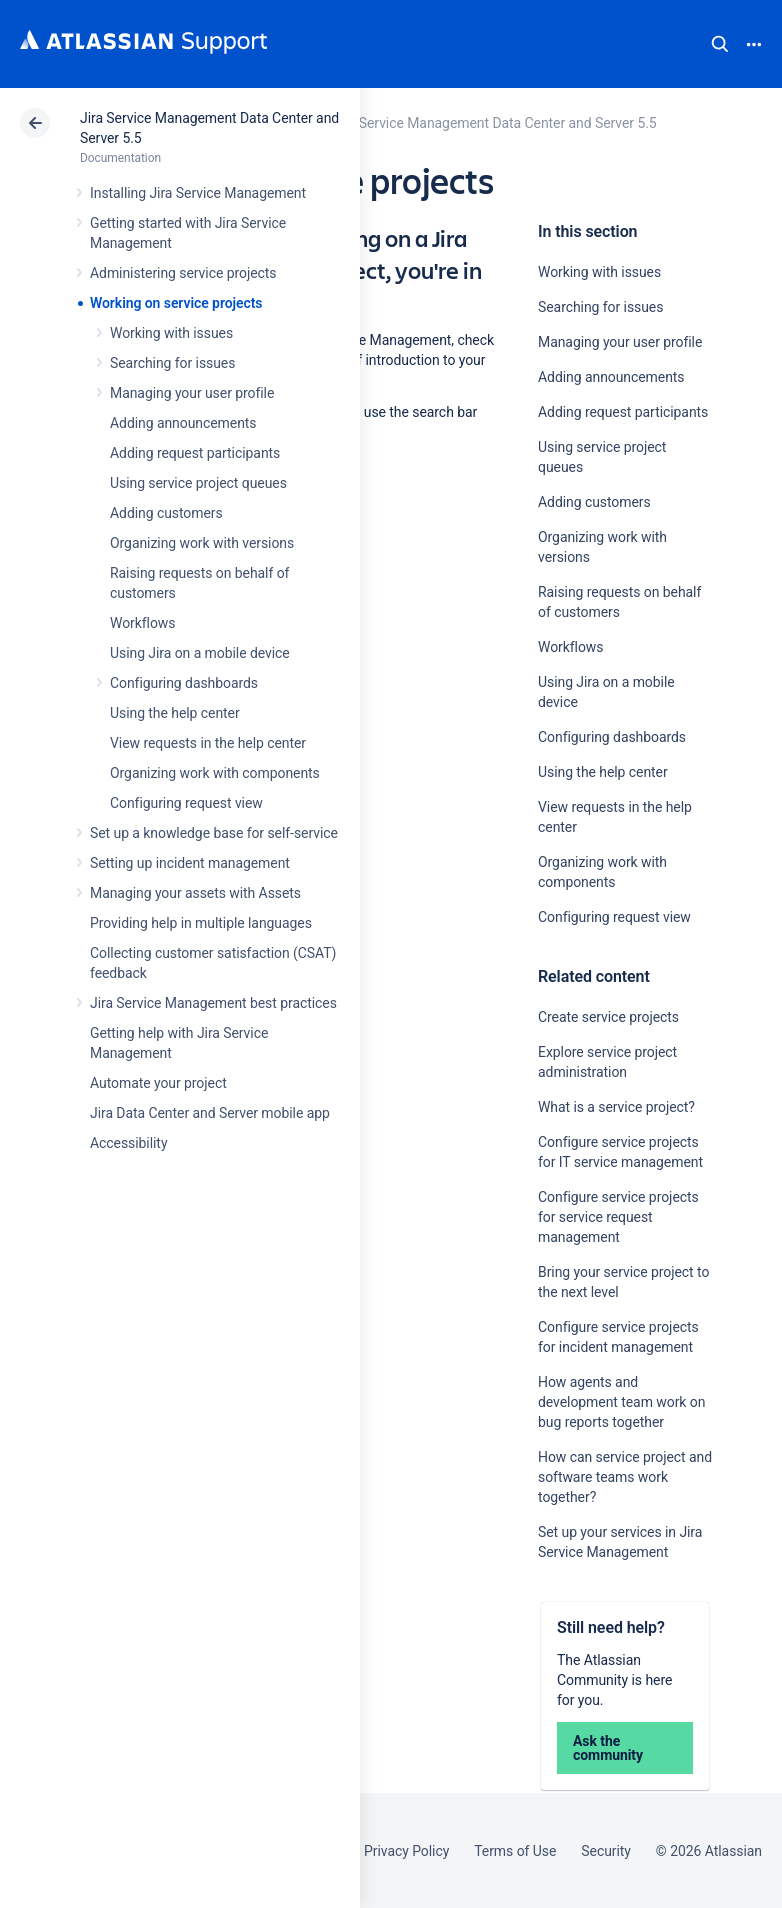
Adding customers (166, 513)
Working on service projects (176, 303)
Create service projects (608, 1017)
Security (606, 1851)
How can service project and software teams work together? (625, 1477)
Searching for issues (172, 363)
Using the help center (175, 713)
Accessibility (128, 1143)
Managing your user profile (192, 393)
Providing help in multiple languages (201, 923)
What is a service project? (616, 1107)
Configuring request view (186, 803)
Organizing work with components (215, 773)
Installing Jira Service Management (198, 193)
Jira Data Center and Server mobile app (210, 1113)
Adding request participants (195, 453)
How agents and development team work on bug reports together (621, 1402)
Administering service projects (183, 273)
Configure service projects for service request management (618, 1217)
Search (720, 44)
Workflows (142, 623)
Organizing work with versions (202, 543)
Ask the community (608, 1748)
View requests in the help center (208, 743)
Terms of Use (515, 1851)
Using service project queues (198, 483)
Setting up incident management (190, 863)
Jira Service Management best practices (213, 1003)
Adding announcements (183, 423)
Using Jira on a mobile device (200, 653)
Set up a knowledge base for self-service (214, 833)
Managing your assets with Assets (195, 893)
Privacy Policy (406, 1851)
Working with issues (171, 333)
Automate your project (158, 1083)
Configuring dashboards (184, 683)
